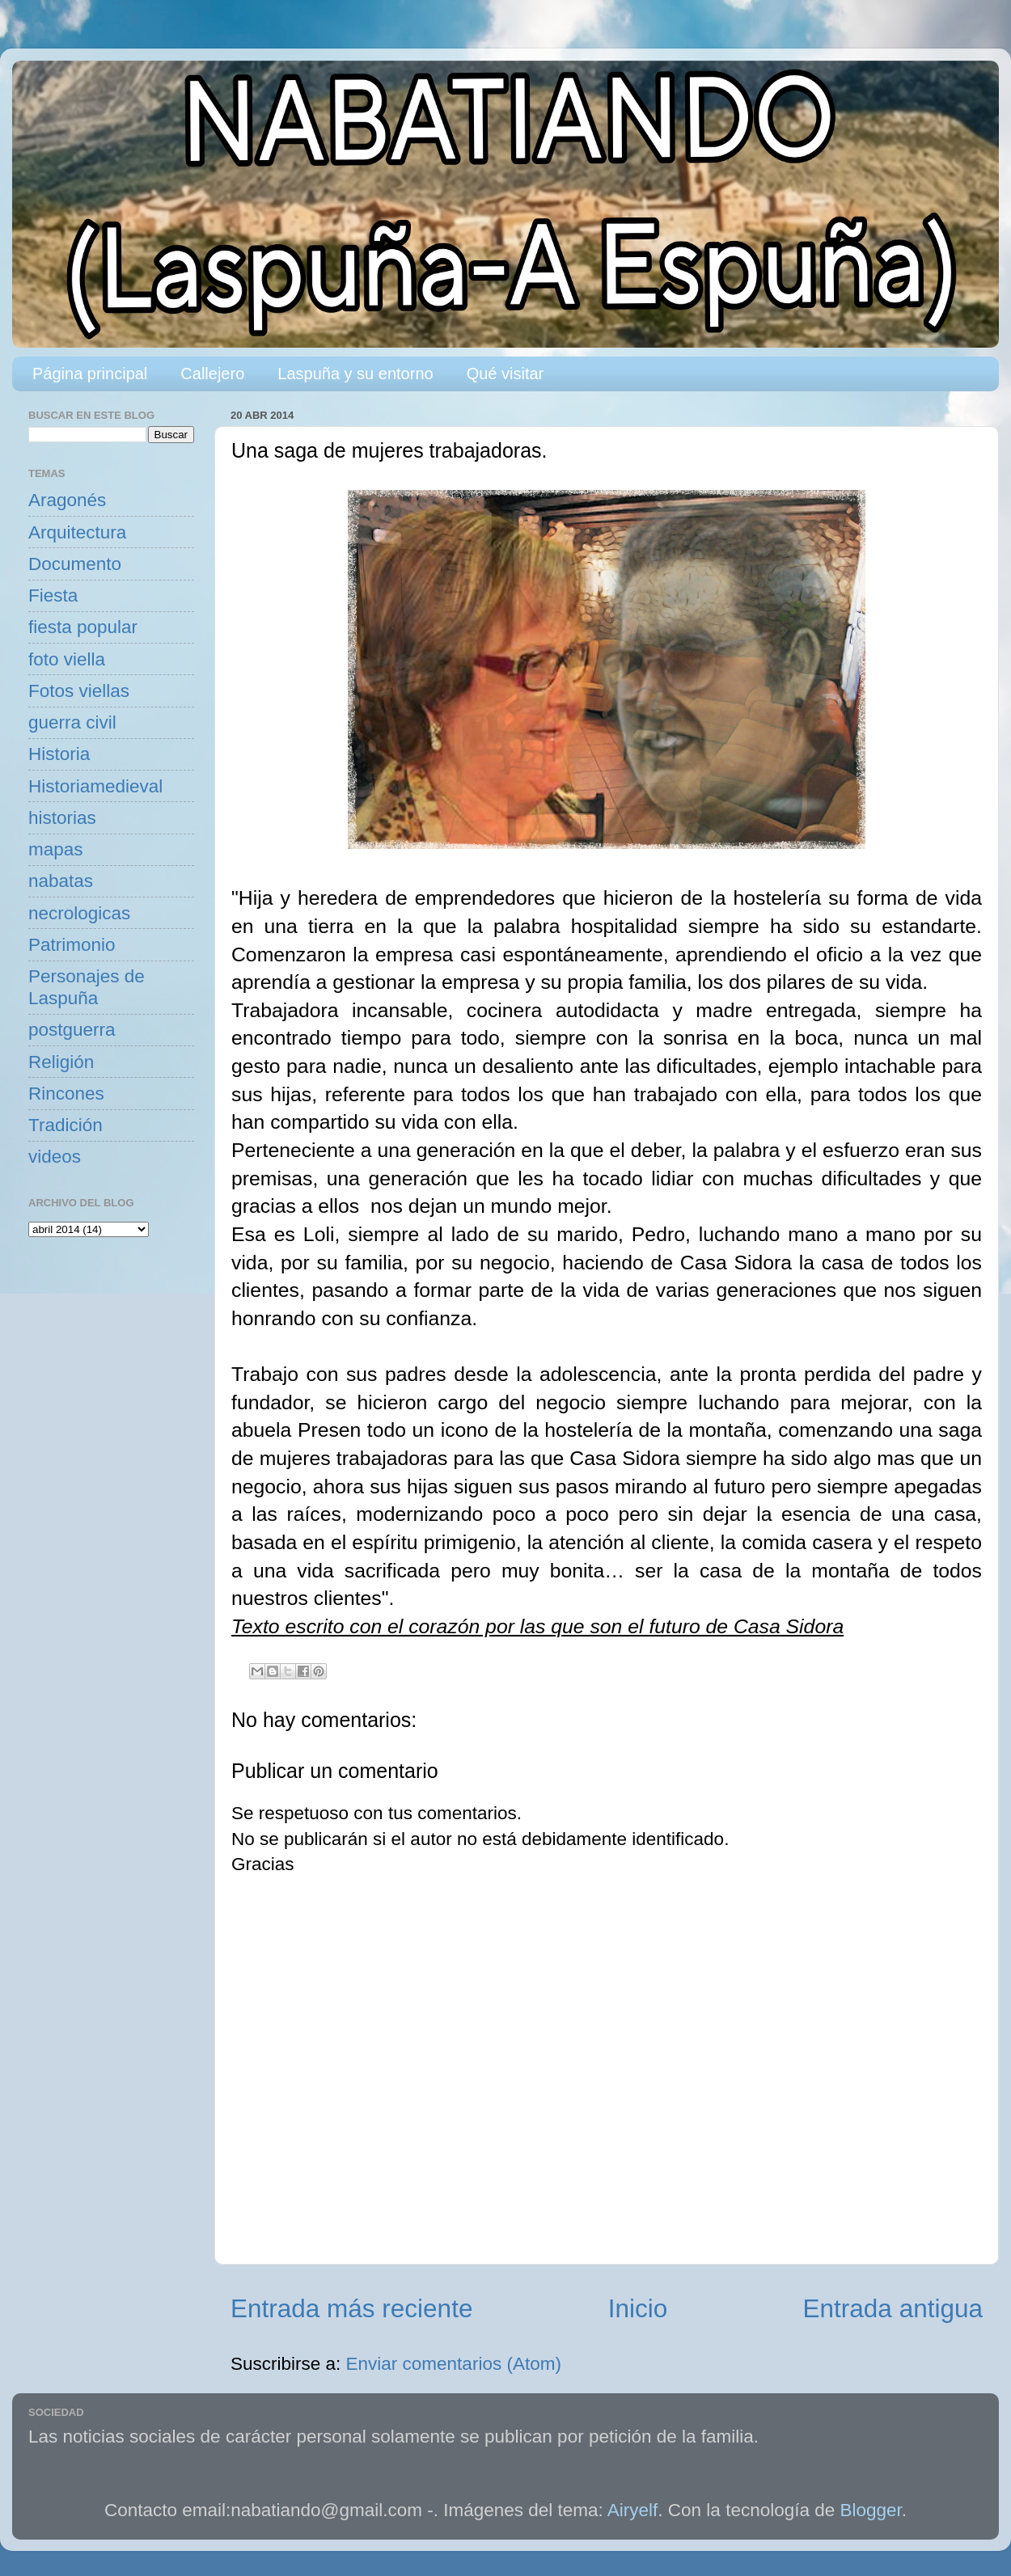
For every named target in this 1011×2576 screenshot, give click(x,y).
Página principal (89, 373)
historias (62, 818)
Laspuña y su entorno (355, 373)
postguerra (72, 1030)
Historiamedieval (95, 786)
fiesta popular (82, 627)
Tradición (65, 1125)
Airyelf (632, 2510)
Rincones (66, 1093)
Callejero (212, 373)
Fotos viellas (78, 691)
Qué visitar (505, 373)
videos (54, 1157)
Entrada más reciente (351, 2308)
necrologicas (79, 913)
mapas (55, 849)
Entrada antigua (893, 2308)
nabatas (60, 881)
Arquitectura (77, 532)
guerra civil (72, 722)
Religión (61, 1062)
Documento (74, 564)
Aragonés (67, 500)
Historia (59, 754)
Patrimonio (72, 945)
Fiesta (53, 595)
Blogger (871, 2510)
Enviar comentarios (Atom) (453, 2364)
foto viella (66, 659)
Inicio (638, 2308)
